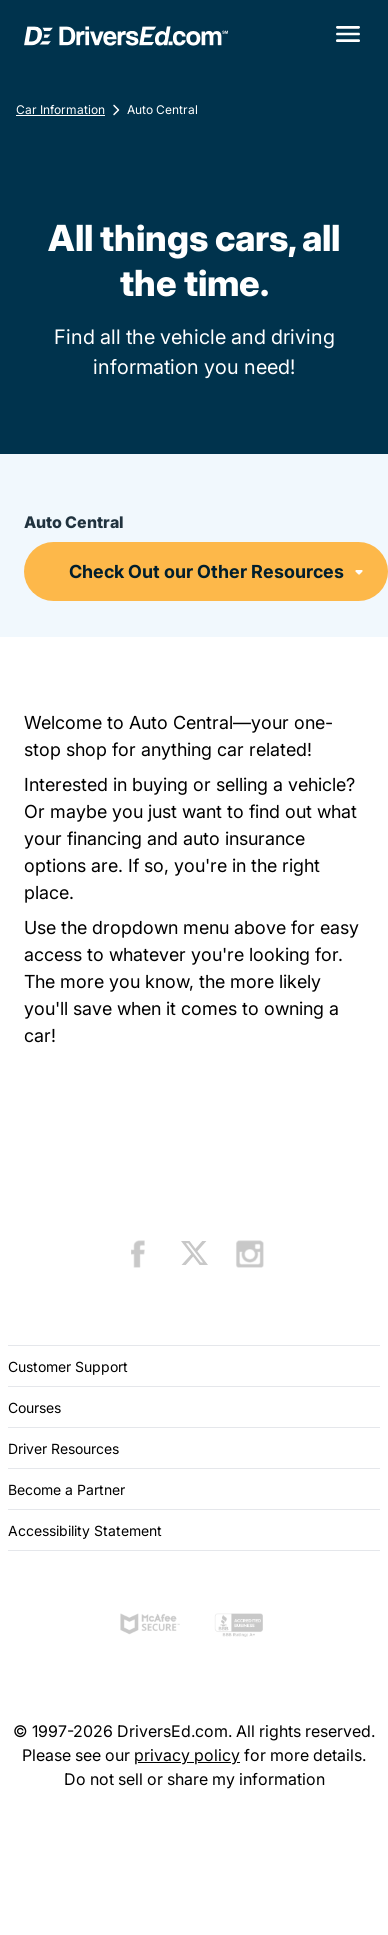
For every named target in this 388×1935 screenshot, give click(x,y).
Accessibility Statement (85, 1530)
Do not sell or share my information (194, 1779)
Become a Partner (66, 1489)
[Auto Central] (206, 571)
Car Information (60, 109)
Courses (34, 1407)
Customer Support (68, 1366)
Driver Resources (63, 1448)
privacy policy (187, 1755)
